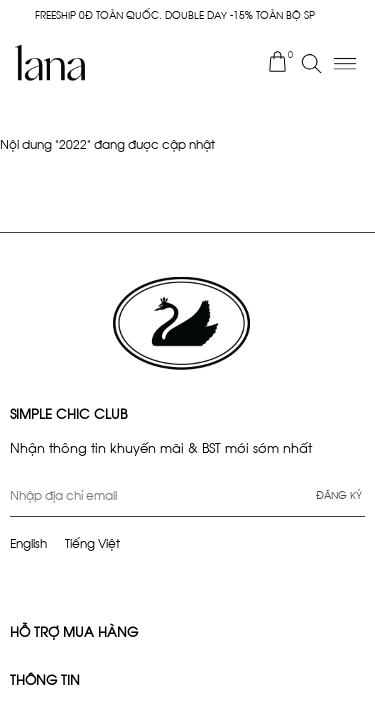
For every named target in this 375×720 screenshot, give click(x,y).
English (28, 542)
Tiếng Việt (92, 542)
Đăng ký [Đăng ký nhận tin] (339, 494)
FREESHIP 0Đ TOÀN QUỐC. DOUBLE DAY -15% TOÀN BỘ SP (175, 14)
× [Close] (361, 15)
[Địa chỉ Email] (187, 494)
